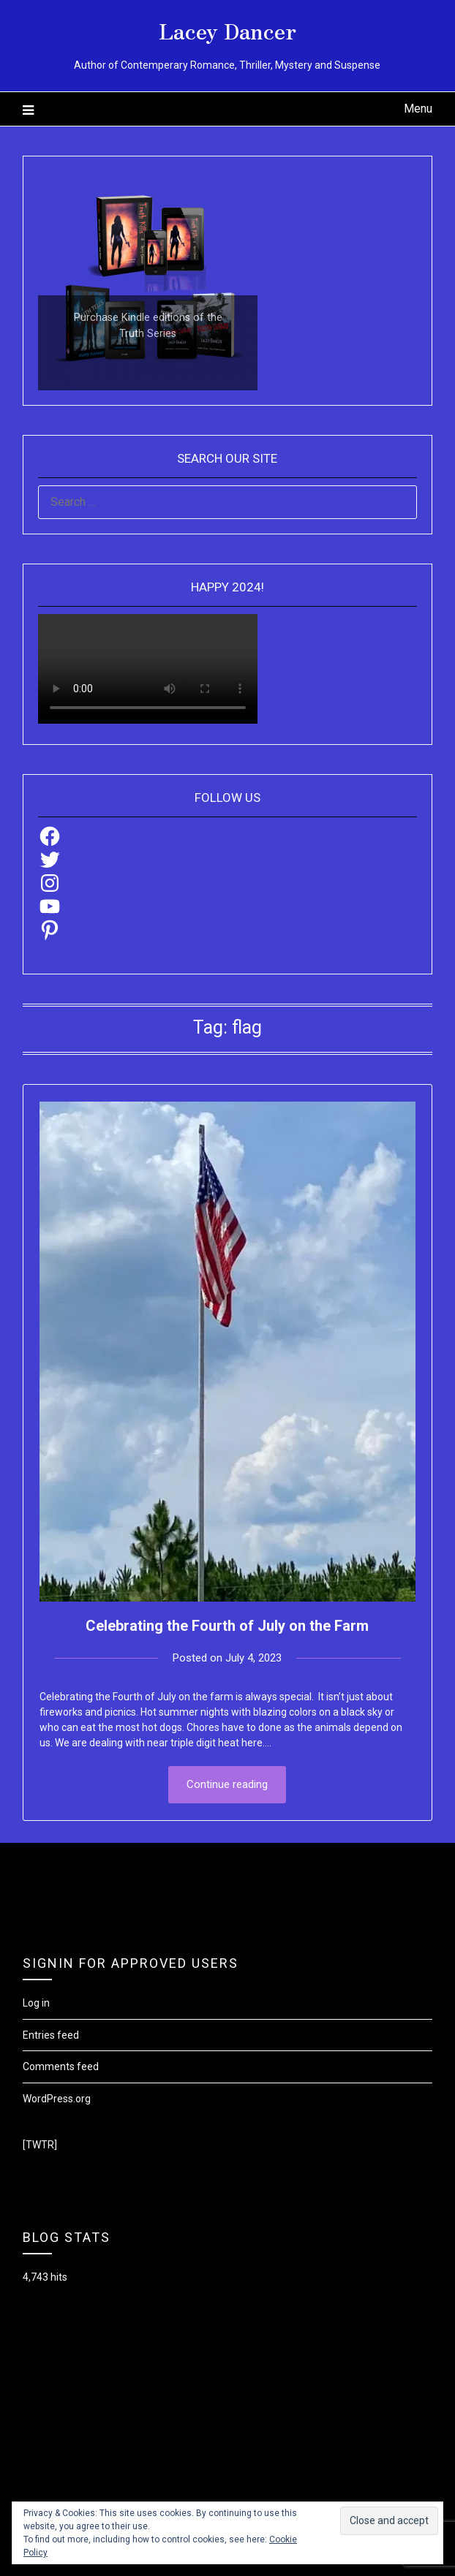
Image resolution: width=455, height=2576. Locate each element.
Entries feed (51, 2035)
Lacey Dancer (227, 30)
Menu (418, 108)
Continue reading (227, 1784)
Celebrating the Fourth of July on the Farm (227, 1625)
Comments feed (61, 2066)
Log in (36, 2003)
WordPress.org (57, 2099)
